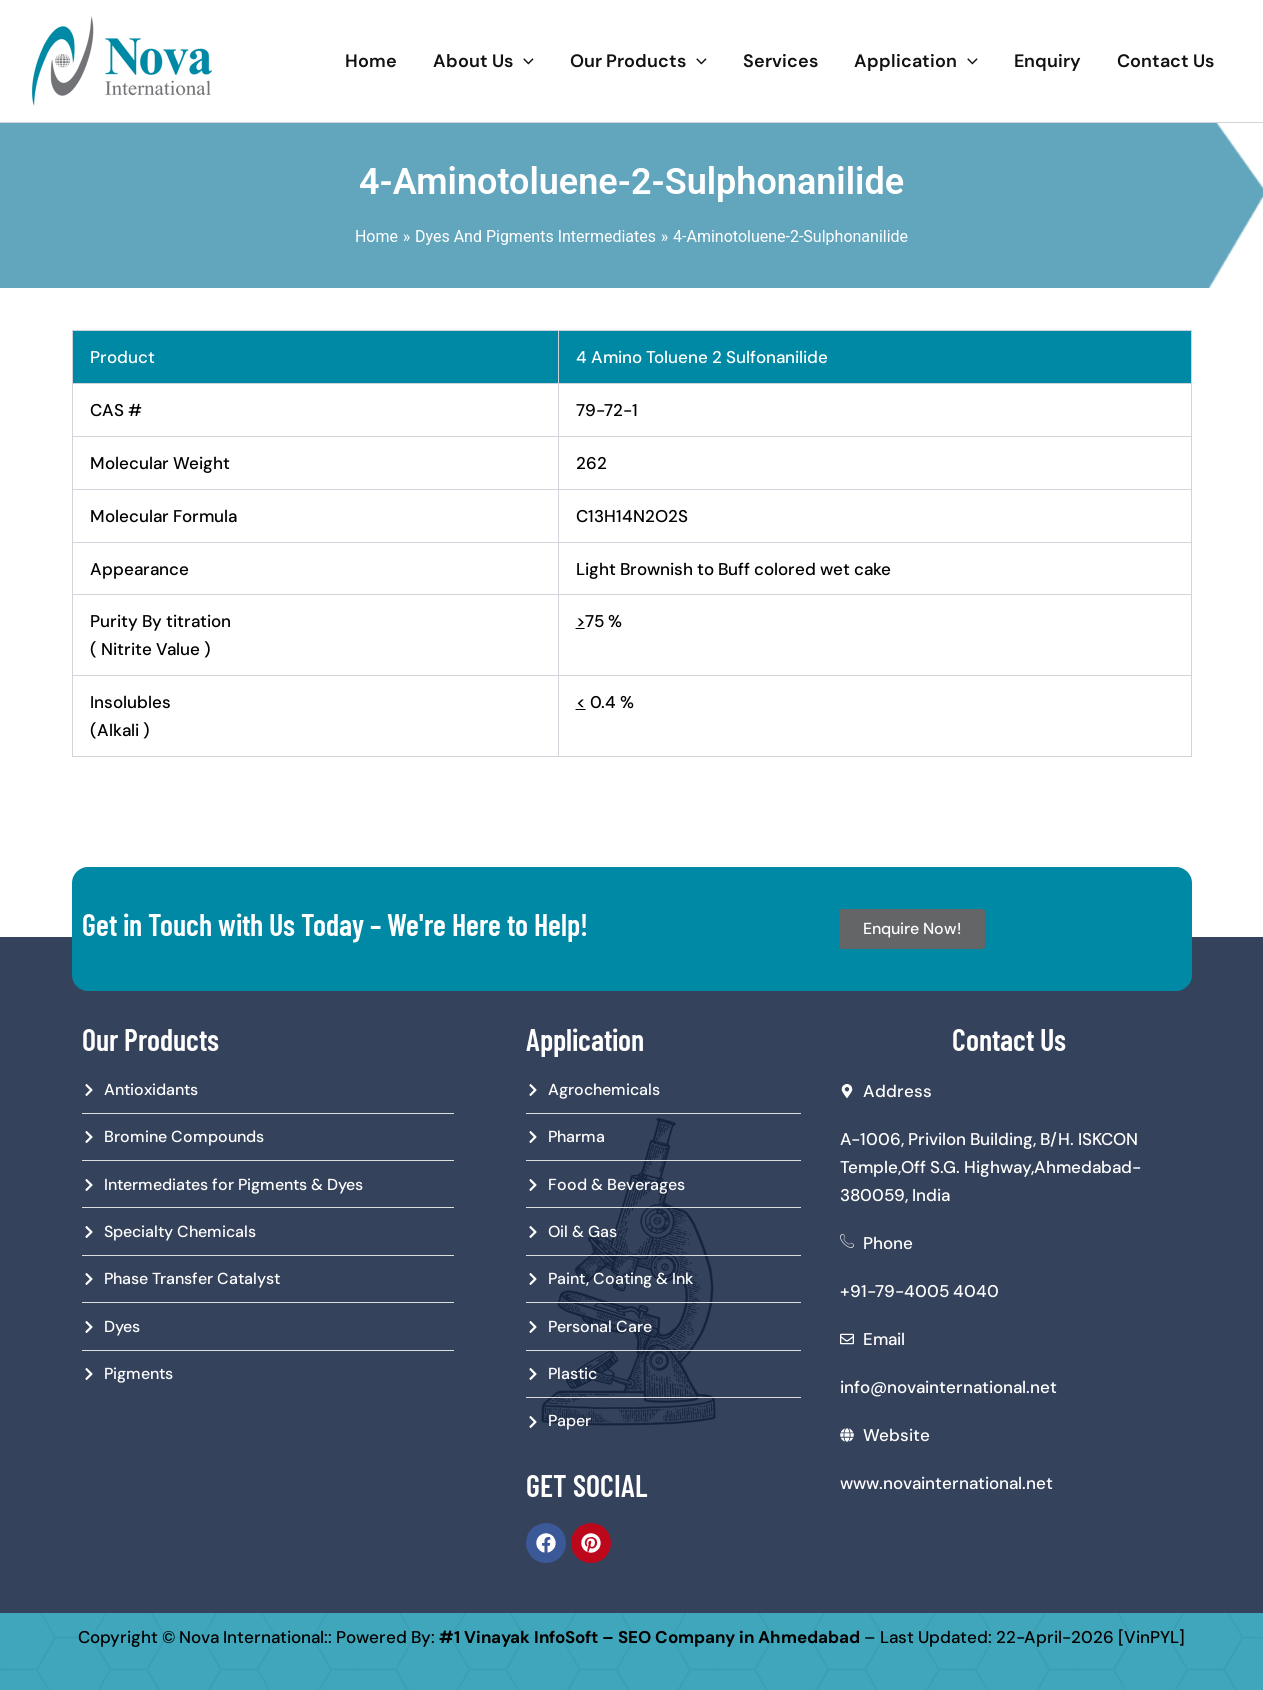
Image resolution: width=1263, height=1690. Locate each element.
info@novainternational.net (948, 1387)
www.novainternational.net (946, 1483)
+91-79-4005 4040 (919, 1291)
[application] (523, 61)
